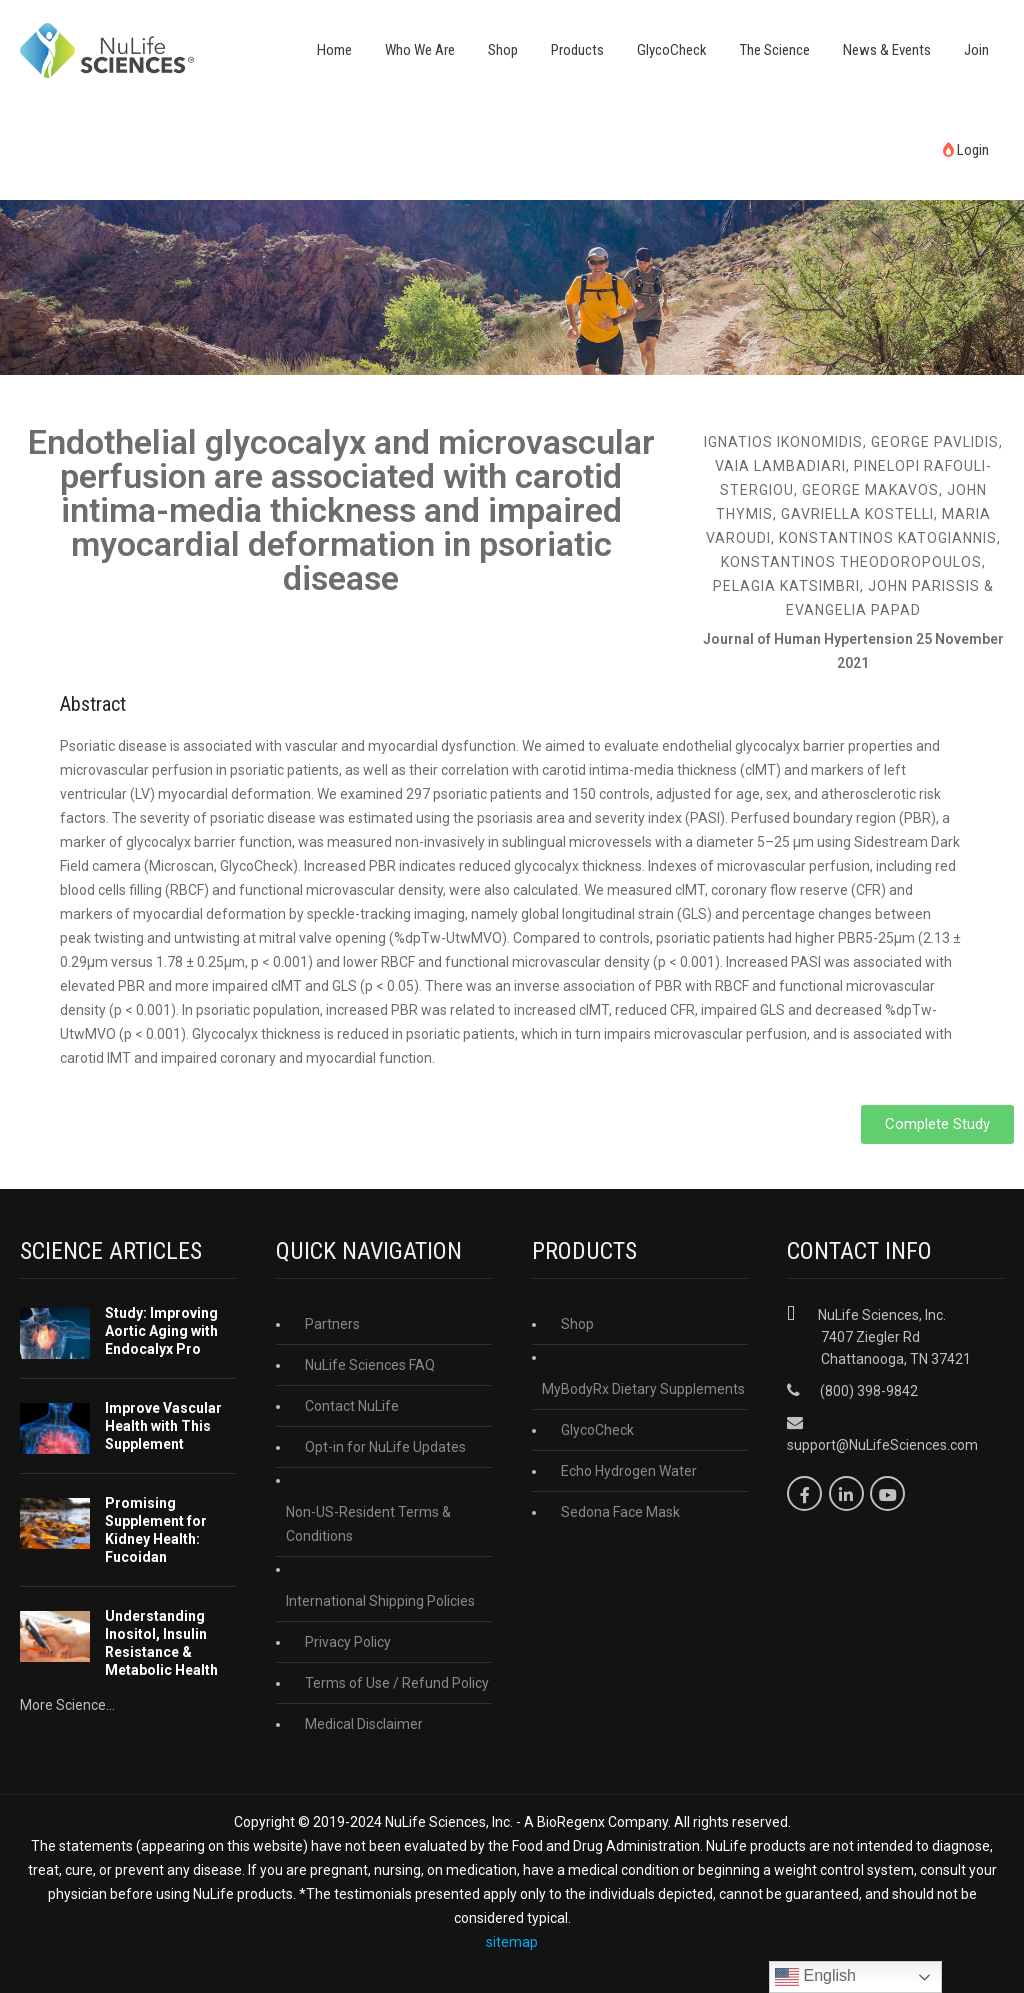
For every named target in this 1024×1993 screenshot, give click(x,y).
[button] (937, 1124)
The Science (775, 50)
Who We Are (420, 50)
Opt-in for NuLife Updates (385, 1447)
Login (966, 150)
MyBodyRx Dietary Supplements (643, 1389)
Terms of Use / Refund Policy (397, 1683)
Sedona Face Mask (620, 1512)
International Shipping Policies (380, 1601)
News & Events (887, 50)
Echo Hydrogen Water (629, 1471)
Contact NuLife (352, 1406)
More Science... (67, 1705)
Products (577, 50)
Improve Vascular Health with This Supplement (163, 1426)
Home (334, 50)
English (815, 1977)
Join (976, 50)
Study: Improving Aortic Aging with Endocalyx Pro (161, 1331)
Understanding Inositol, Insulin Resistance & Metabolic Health (161, 1643)
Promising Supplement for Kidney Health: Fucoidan (156, 1530)
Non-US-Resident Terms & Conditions (368, 1524)
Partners (332, 1324)
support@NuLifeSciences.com (882, 1445)
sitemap (512, 1942)
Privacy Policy (348, 1642)
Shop (503, 50)
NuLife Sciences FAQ (370, 1365)
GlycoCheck (672, 50)
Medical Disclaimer (364, 1724)
